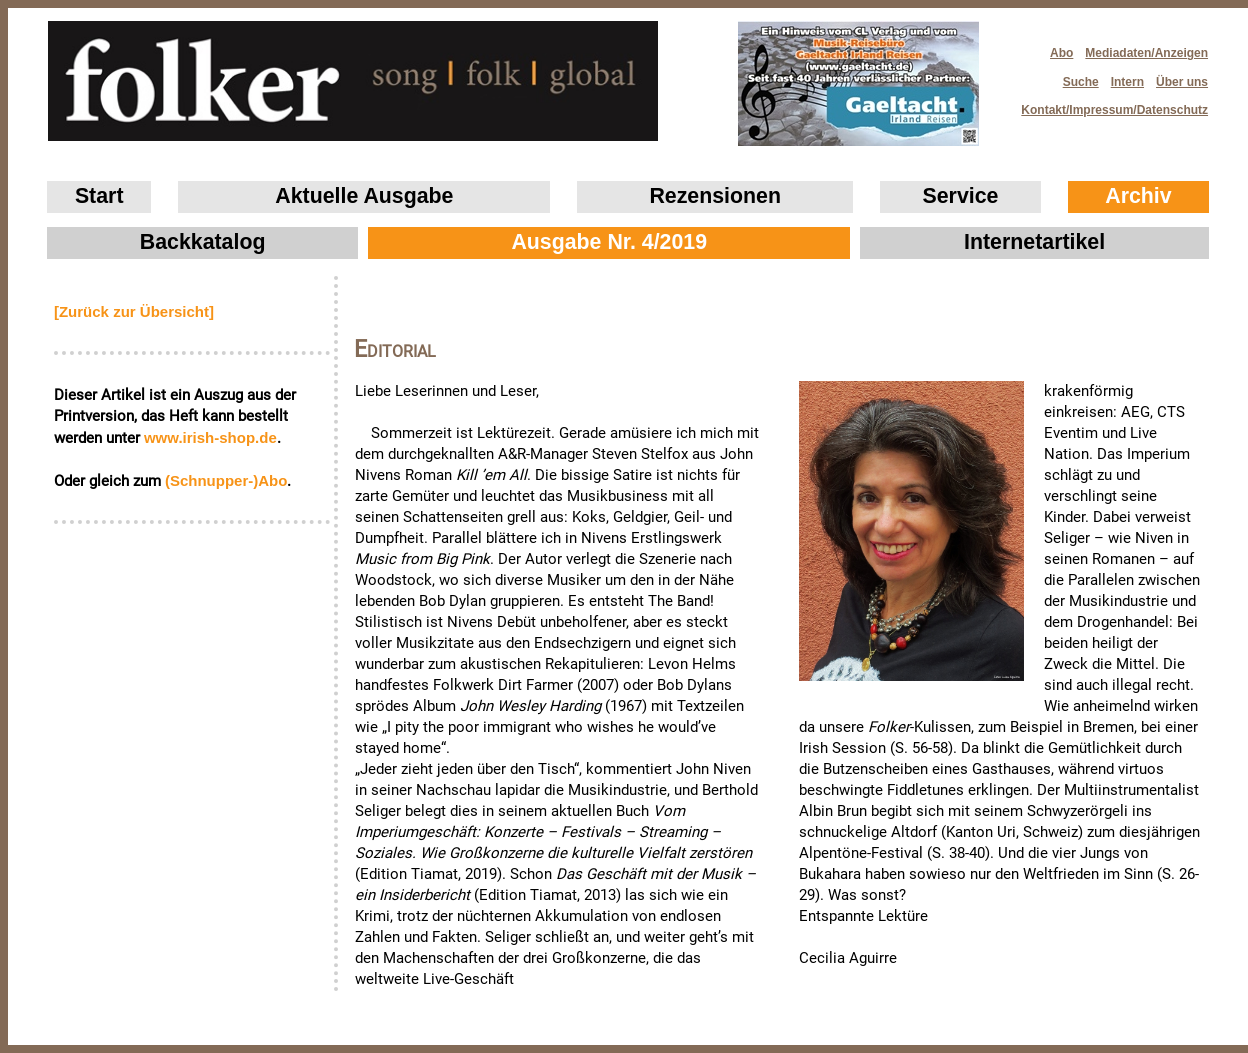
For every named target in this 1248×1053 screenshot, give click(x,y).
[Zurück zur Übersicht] (134, 311)
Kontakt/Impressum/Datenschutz (1108, 104)
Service (961, 196)
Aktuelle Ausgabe (364, 196)
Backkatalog (203, 242)
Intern (1127, 82)
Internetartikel (1034, 242)
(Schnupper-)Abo (226, 480)
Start (99, 196)
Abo (1061, 53)
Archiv (1138, 196)
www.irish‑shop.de (210, 437)
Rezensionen (715, 196)
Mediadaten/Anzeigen (1146, 53)
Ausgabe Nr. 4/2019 (609, 242)
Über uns (1182, 82)
